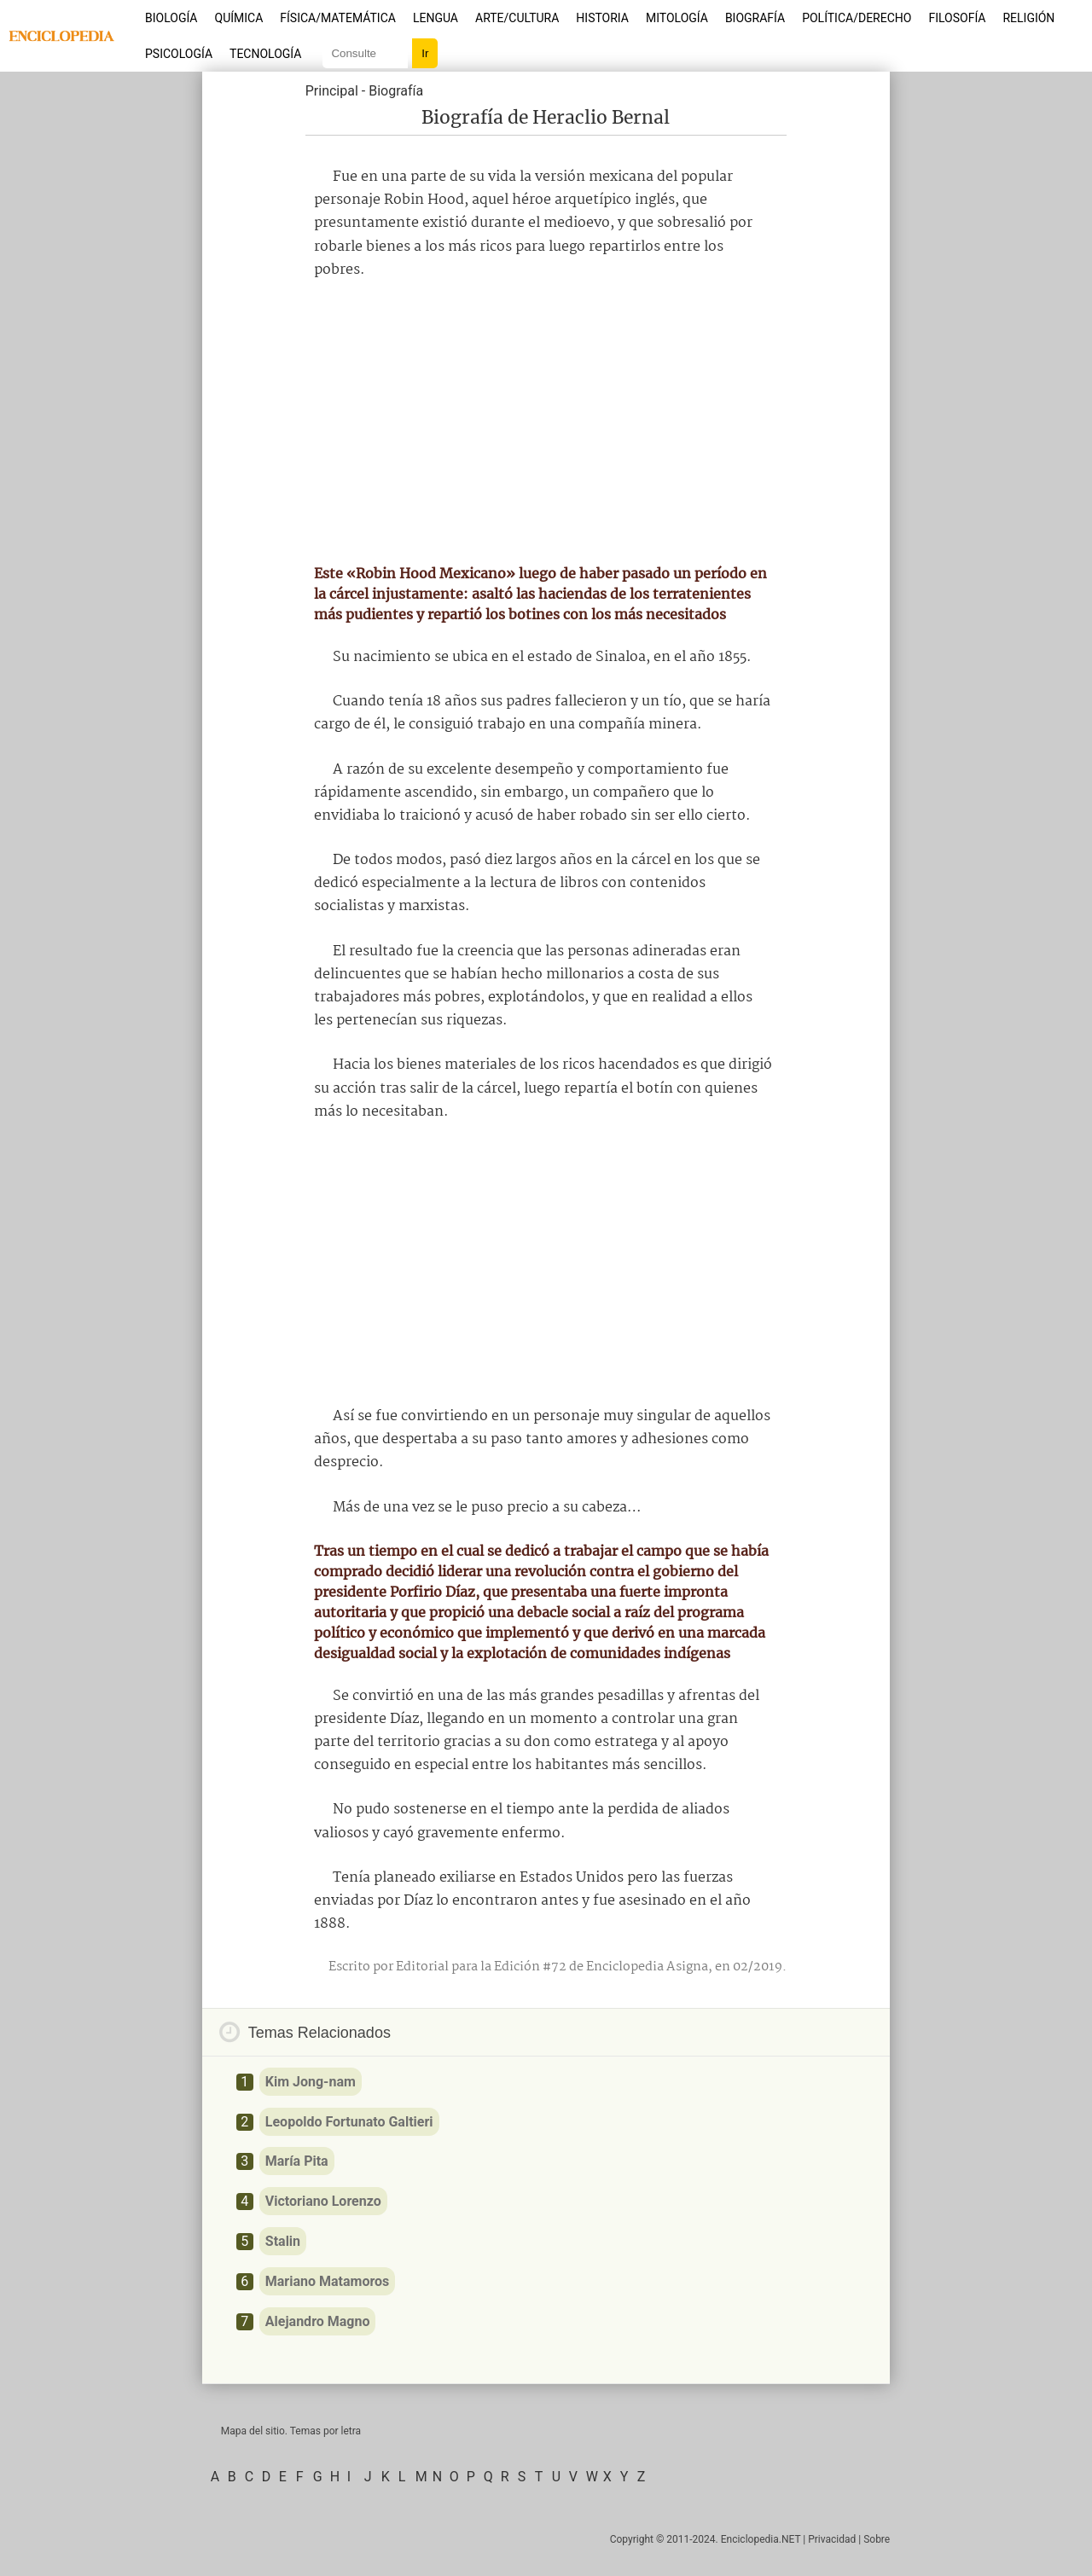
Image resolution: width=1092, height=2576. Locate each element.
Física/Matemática (338, 18)
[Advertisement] (546, 422)
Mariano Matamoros (327, 2281)
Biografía (755, 18)
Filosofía (956, 18)
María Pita (296, 2161)
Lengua (435, 18)
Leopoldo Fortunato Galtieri (349, 2122)
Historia (602, 18)
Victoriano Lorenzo (323, 2201)
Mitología (677, 18)
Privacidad (832, 2539)
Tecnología (265, 54)
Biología (171, 18)
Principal (331, 91)
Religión (1028, 18)
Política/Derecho (856, 18)
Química (239, 18)
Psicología (178, 54)
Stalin (282, 2241)
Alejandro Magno (317, 2321)
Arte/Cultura (517, 18)
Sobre (876, 2539)
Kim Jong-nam (310, 2082)
